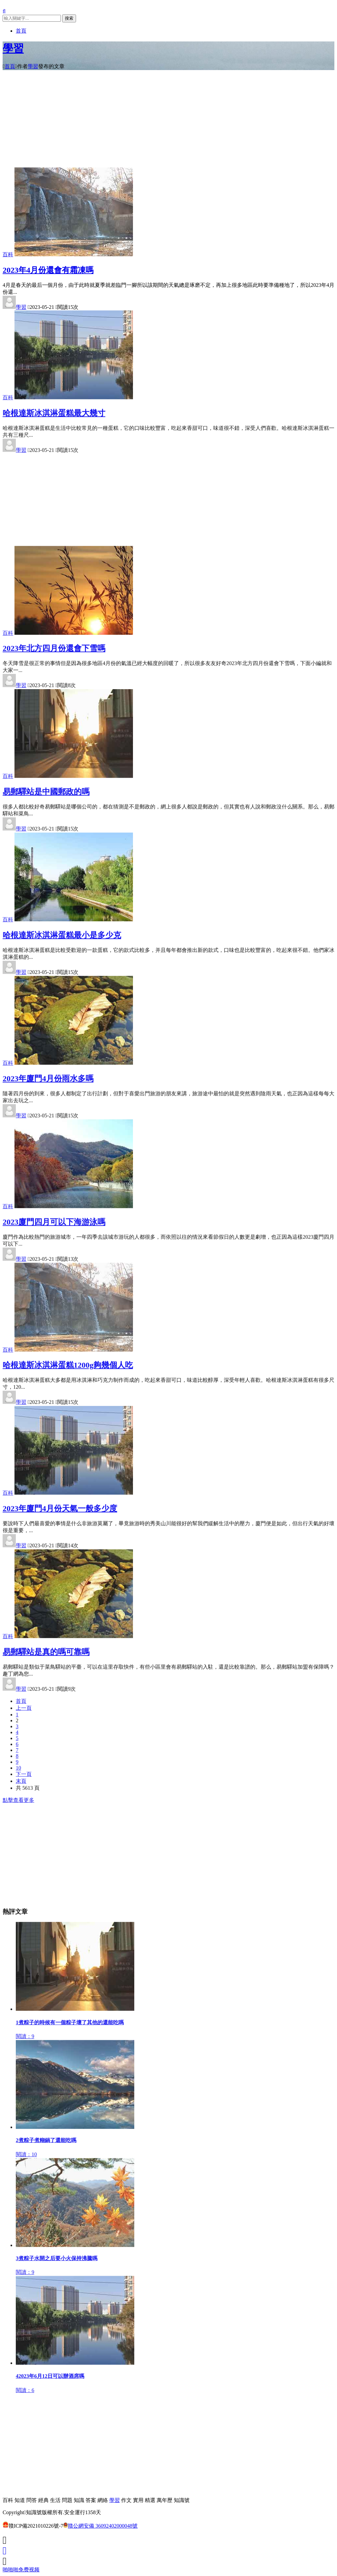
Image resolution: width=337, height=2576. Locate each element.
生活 (55, 2500)
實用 (138, 2500)
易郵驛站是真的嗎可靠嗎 (46, 1648)
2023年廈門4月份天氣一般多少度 (60, 1505)
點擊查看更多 (18, 1796)
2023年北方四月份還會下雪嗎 (54, 644)
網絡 (102, 2500)
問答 (31, 2500)
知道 (19, 2500)
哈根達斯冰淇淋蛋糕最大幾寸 (54, 409)
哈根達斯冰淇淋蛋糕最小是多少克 (62, 931)
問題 (67, 2500)
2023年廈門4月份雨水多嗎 (48, 1074)
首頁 (21, 31)
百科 (8, 254)
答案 (91, 2500)
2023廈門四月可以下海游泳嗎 (54, 1218)
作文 (126, 2500)
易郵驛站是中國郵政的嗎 (46, 788)
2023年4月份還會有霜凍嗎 (48, 270)
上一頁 (24, 1704)
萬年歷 (164, 2500)
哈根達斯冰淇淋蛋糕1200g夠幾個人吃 (68, 1361)
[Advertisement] (168, 121)
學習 (13, 48)
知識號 (182, 2500)
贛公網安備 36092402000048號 (100, 2526)
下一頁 (24, 1770)
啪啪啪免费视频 (21, 2569)
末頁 (21, 1777)
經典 (43, 2500)
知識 (79, 2500)
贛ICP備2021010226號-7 (33, 2526)
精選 (150, 2500)
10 (18, 1764)
